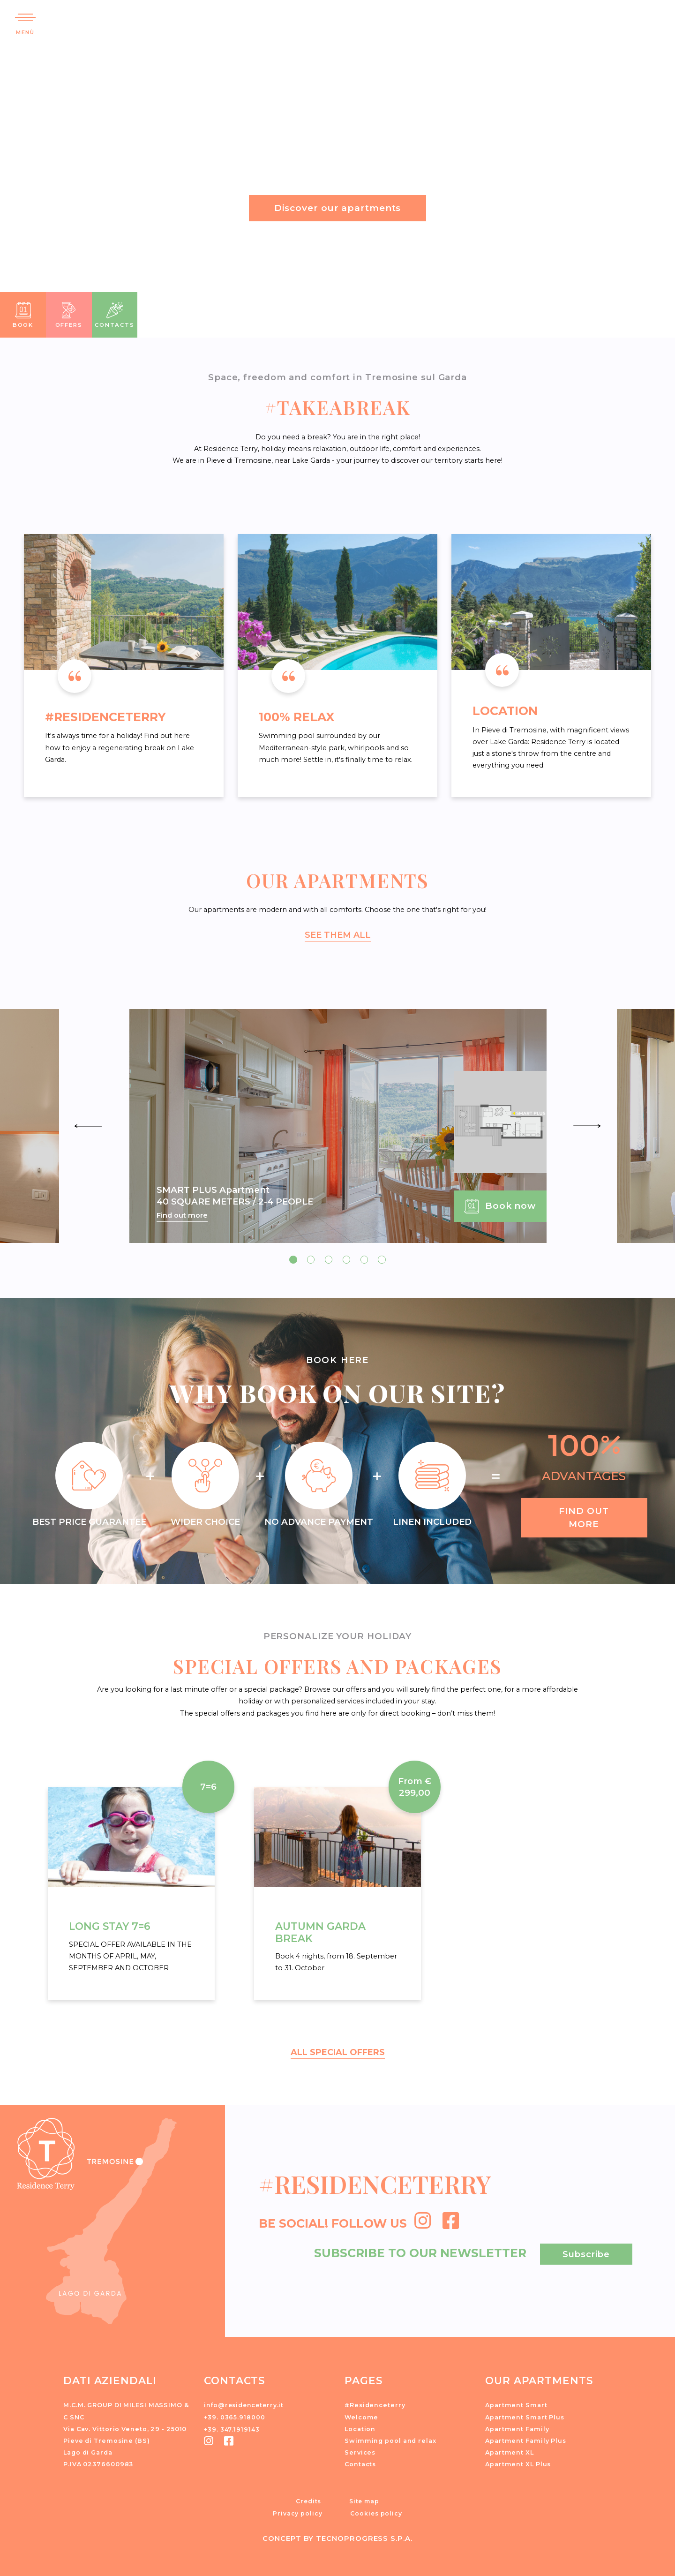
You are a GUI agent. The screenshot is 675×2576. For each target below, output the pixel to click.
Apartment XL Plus (518, 2463)
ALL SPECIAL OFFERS (337, 2051)
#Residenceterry (375, 2404)
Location (360, 2427)
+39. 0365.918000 (234, 2415)
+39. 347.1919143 (232, 2427)
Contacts (360, 2463)
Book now (500, 1205)
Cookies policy (376, 2512)
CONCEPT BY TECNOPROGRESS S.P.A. (338, 2536)
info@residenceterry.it (245, 2404)
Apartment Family (517, 2427)
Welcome (361, 2415)
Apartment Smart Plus (524, 2415)
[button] (653, 16)
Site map (364, 2500)
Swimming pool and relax (390, 2439)
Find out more (182, 1215)
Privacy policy (297, 2512)
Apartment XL (509, 2451)
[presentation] (88, 1125)
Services (360, 2451)
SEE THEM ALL (337, 934)
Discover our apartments (337, 208)
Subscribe (586, 2252)
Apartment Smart (516, 2404)
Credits (308, 2500)
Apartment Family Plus (525, 2439)
